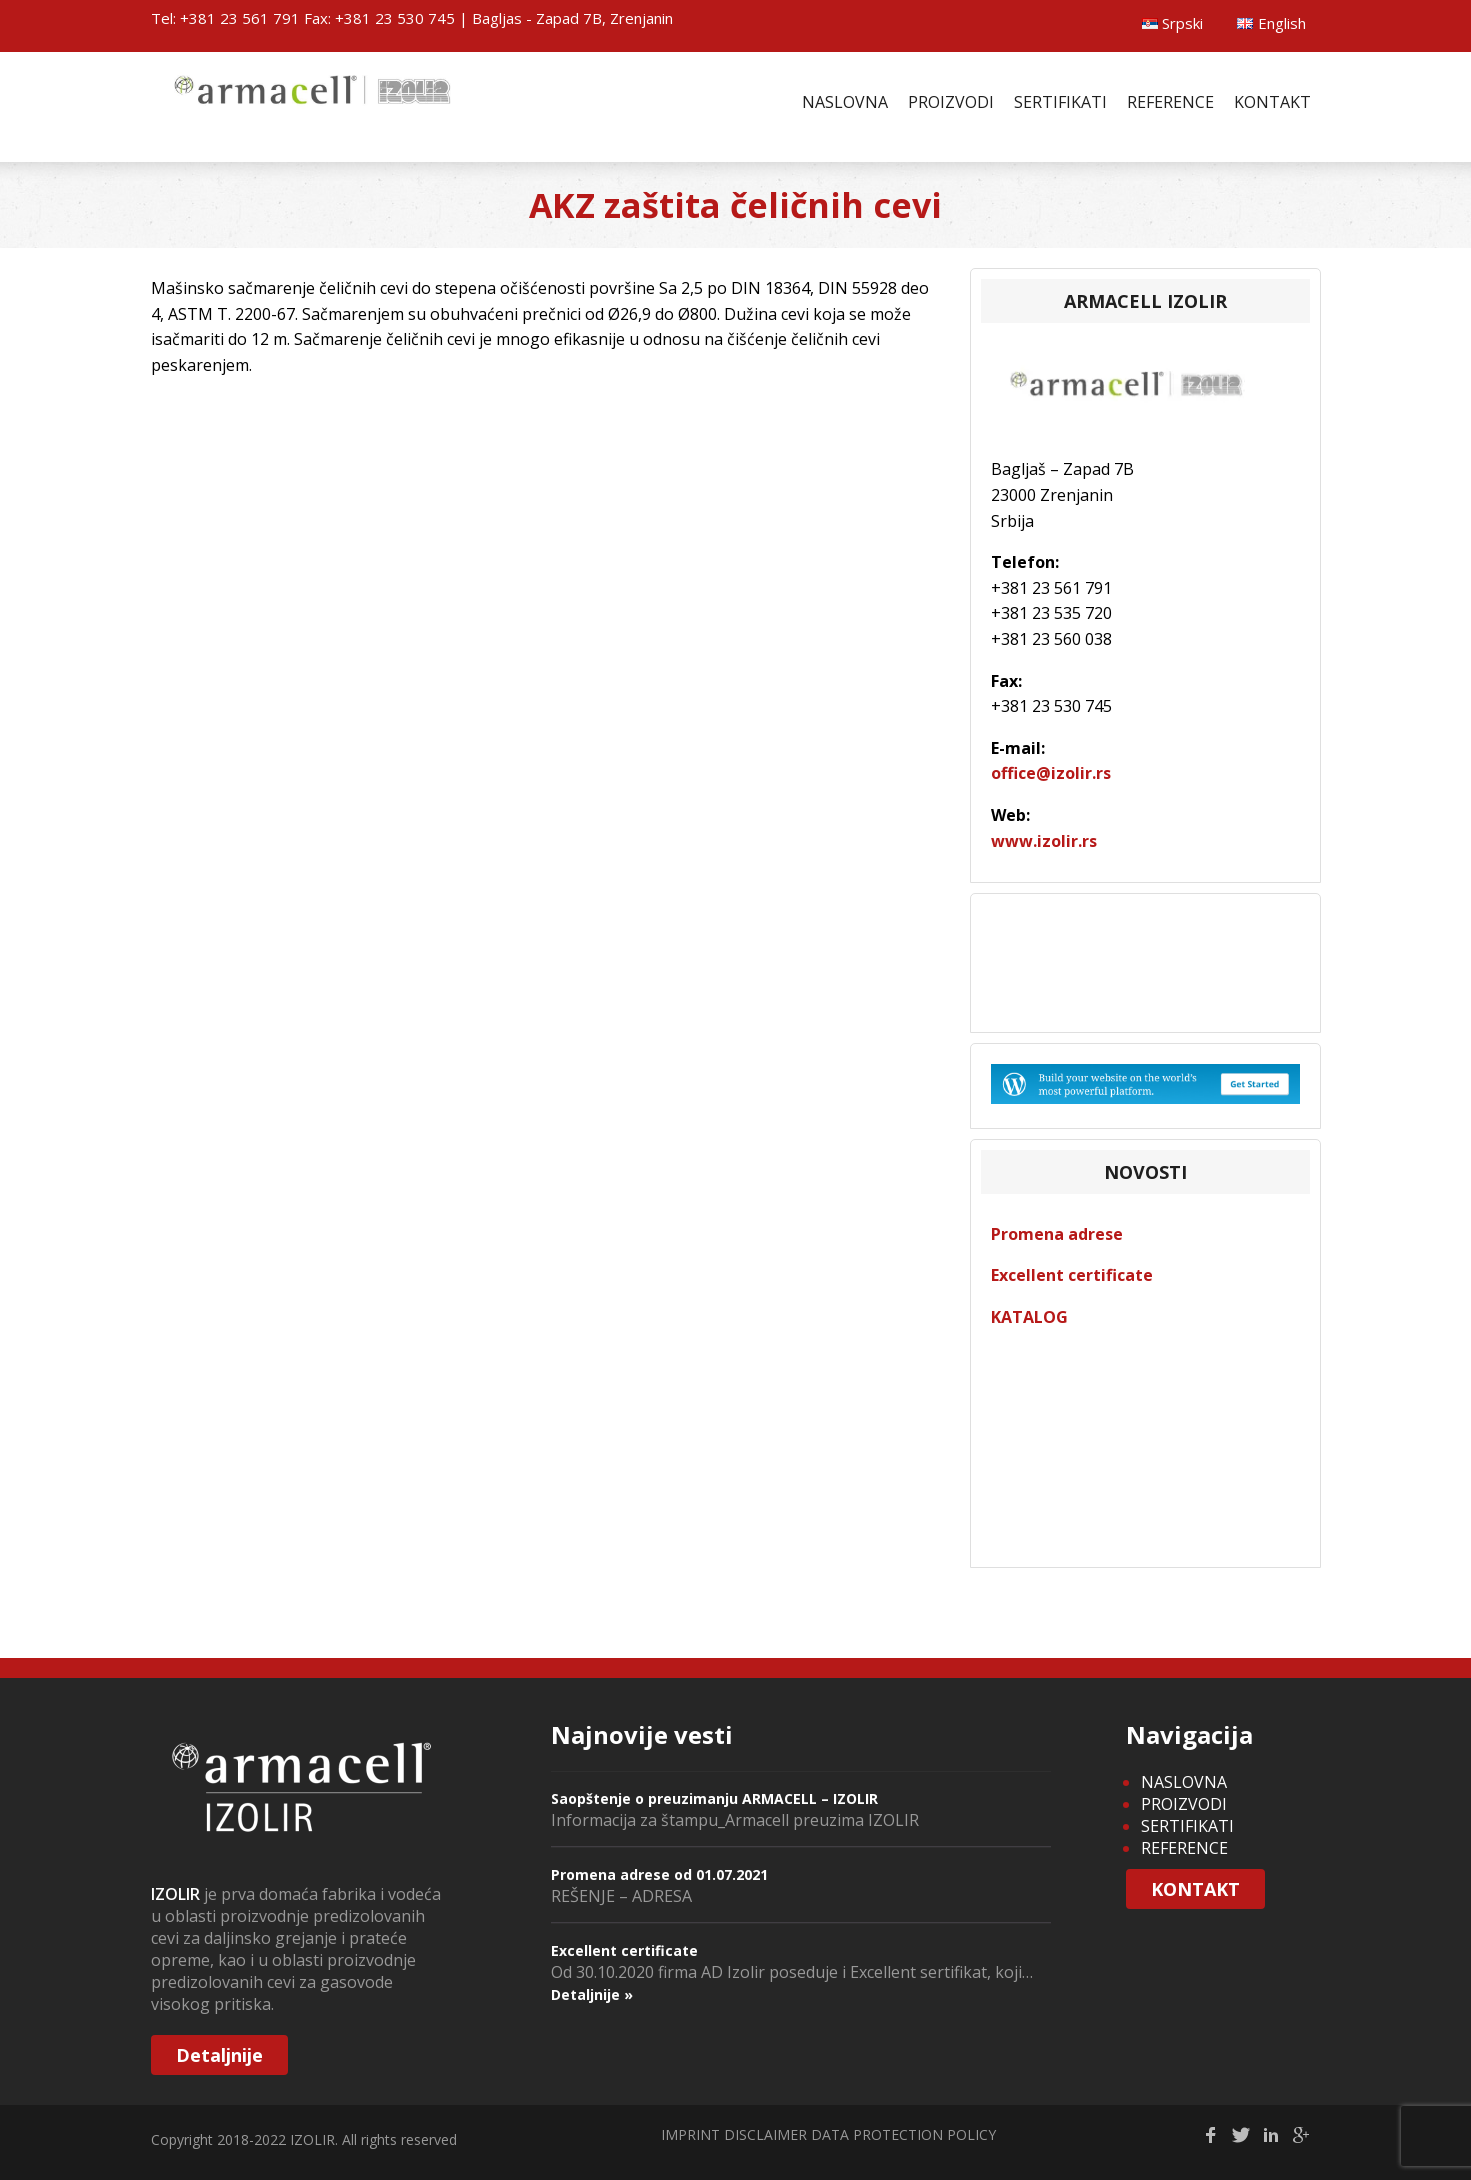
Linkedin (1271, 2135)
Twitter (1241, 2135)
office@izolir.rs (1051, 773)
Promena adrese (1057, 1234)
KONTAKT (1272, 102)
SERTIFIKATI (1060, 102)
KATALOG (1029, 1317)
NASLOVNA (845, 102)
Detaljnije (219, 2055)
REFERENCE (1170, 102)
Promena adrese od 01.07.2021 (659, 1874)
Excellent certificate (1072, 1275)
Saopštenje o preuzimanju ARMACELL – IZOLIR (714, 1798)
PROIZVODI (951, 102)
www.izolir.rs (1044, 841)
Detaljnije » (592, 1994)
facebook (1211, 2135)
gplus (1301, 2135)
